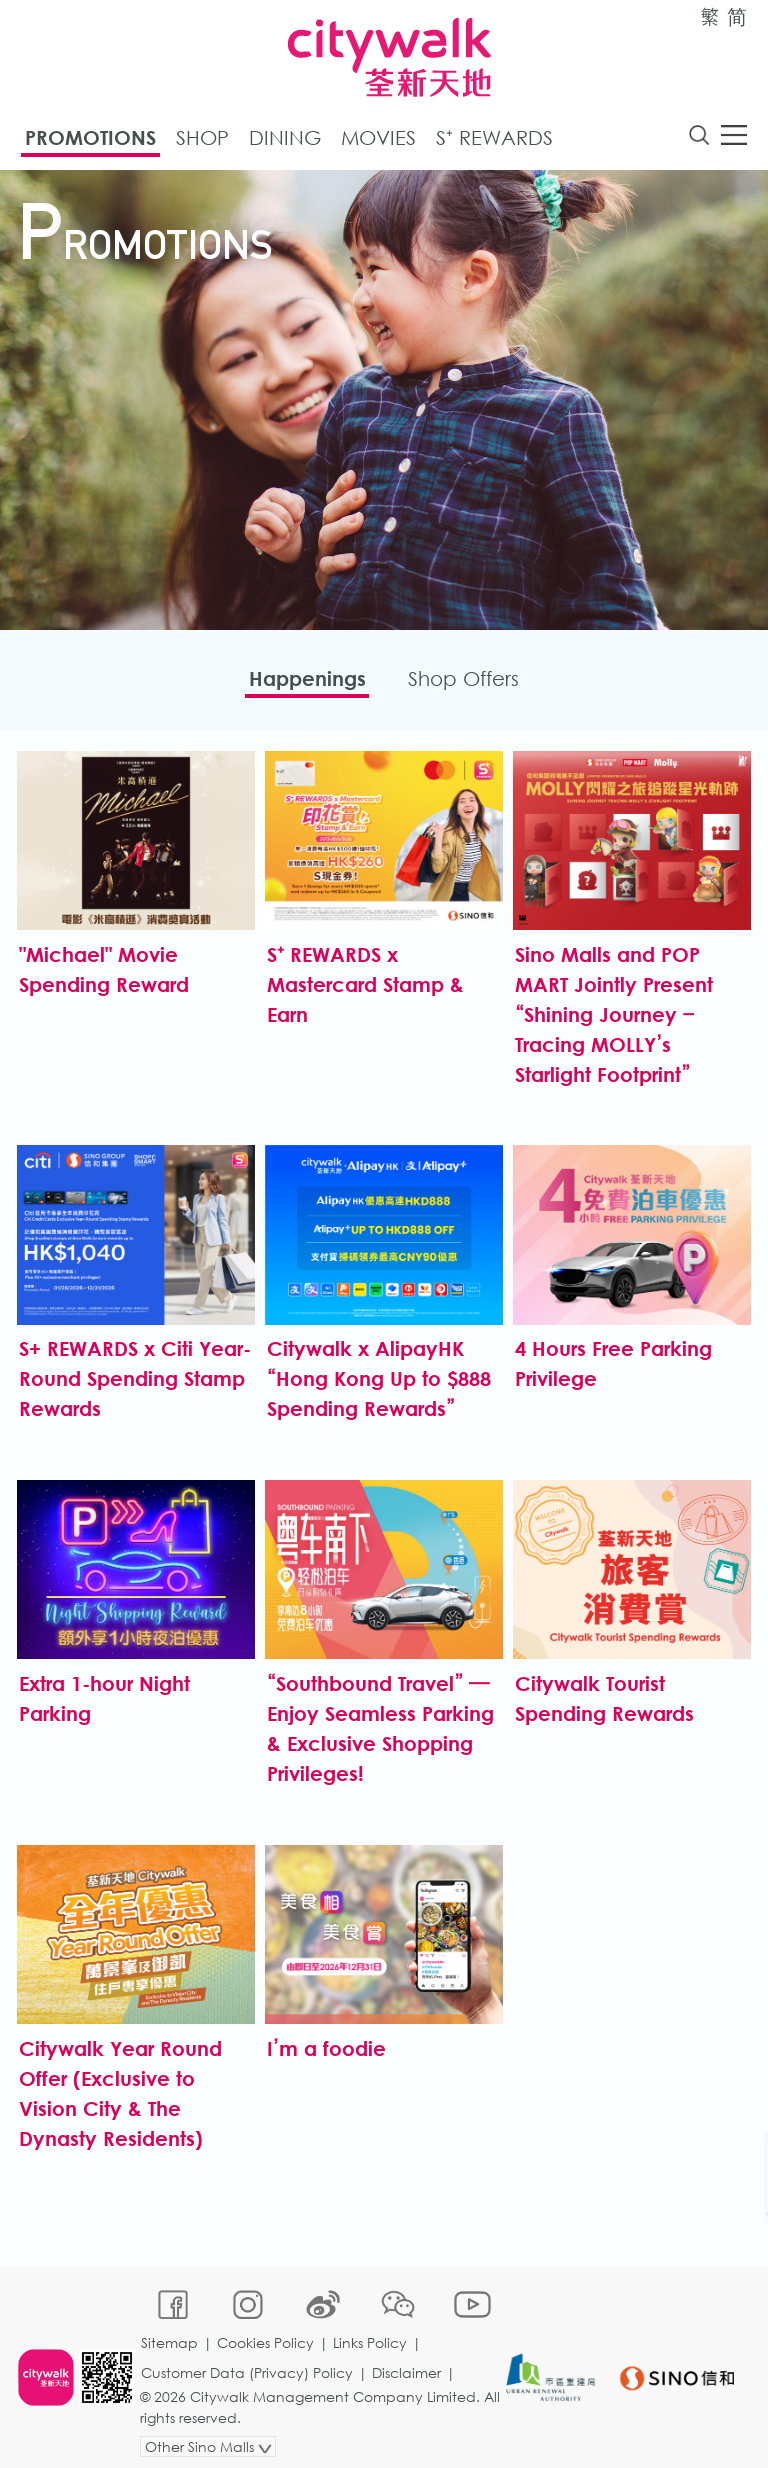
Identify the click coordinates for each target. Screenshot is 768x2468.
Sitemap (170, 2332)
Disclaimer (407, 2362)
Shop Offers (467, 680)
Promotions (90, 138)
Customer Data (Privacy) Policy (248, 2362)
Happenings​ (303, 680)
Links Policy (371, 2332)
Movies (378, 138)
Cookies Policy (266, 2332)
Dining (285, 138)
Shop (202, 138)
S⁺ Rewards (494, 138)
